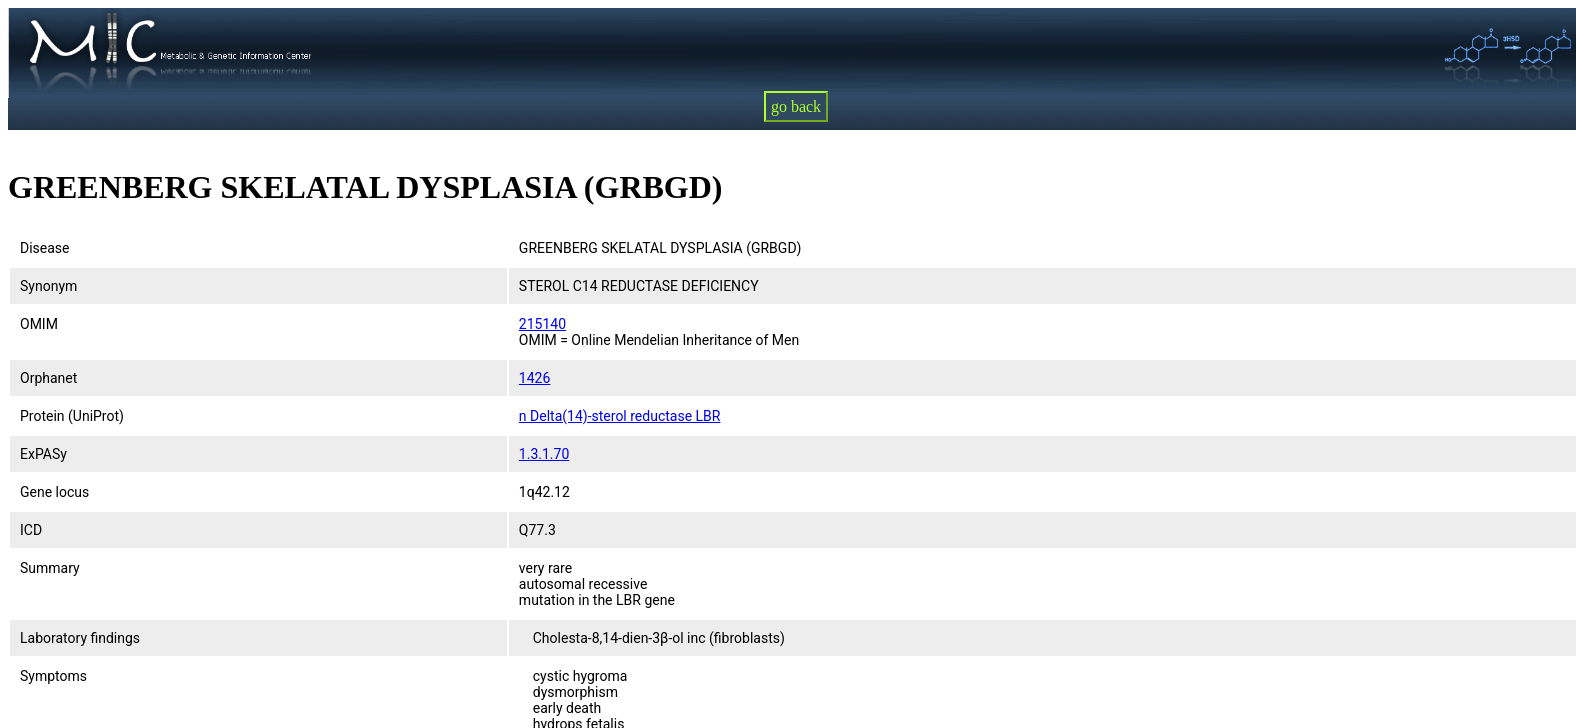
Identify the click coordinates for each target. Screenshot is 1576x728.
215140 (542, 324)
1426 (534, 378)
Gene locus (54, 492)
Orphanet (48, 378)
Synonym (48, 286)
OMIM (39, 324)
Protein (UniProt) (72, 416)
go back (796, 106)
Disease (45, 248)
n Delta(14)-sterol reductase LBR (620, 416)
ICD (31, 530)
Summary (50, 568)
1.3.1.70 (544, 454)
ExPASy (43, 454)
